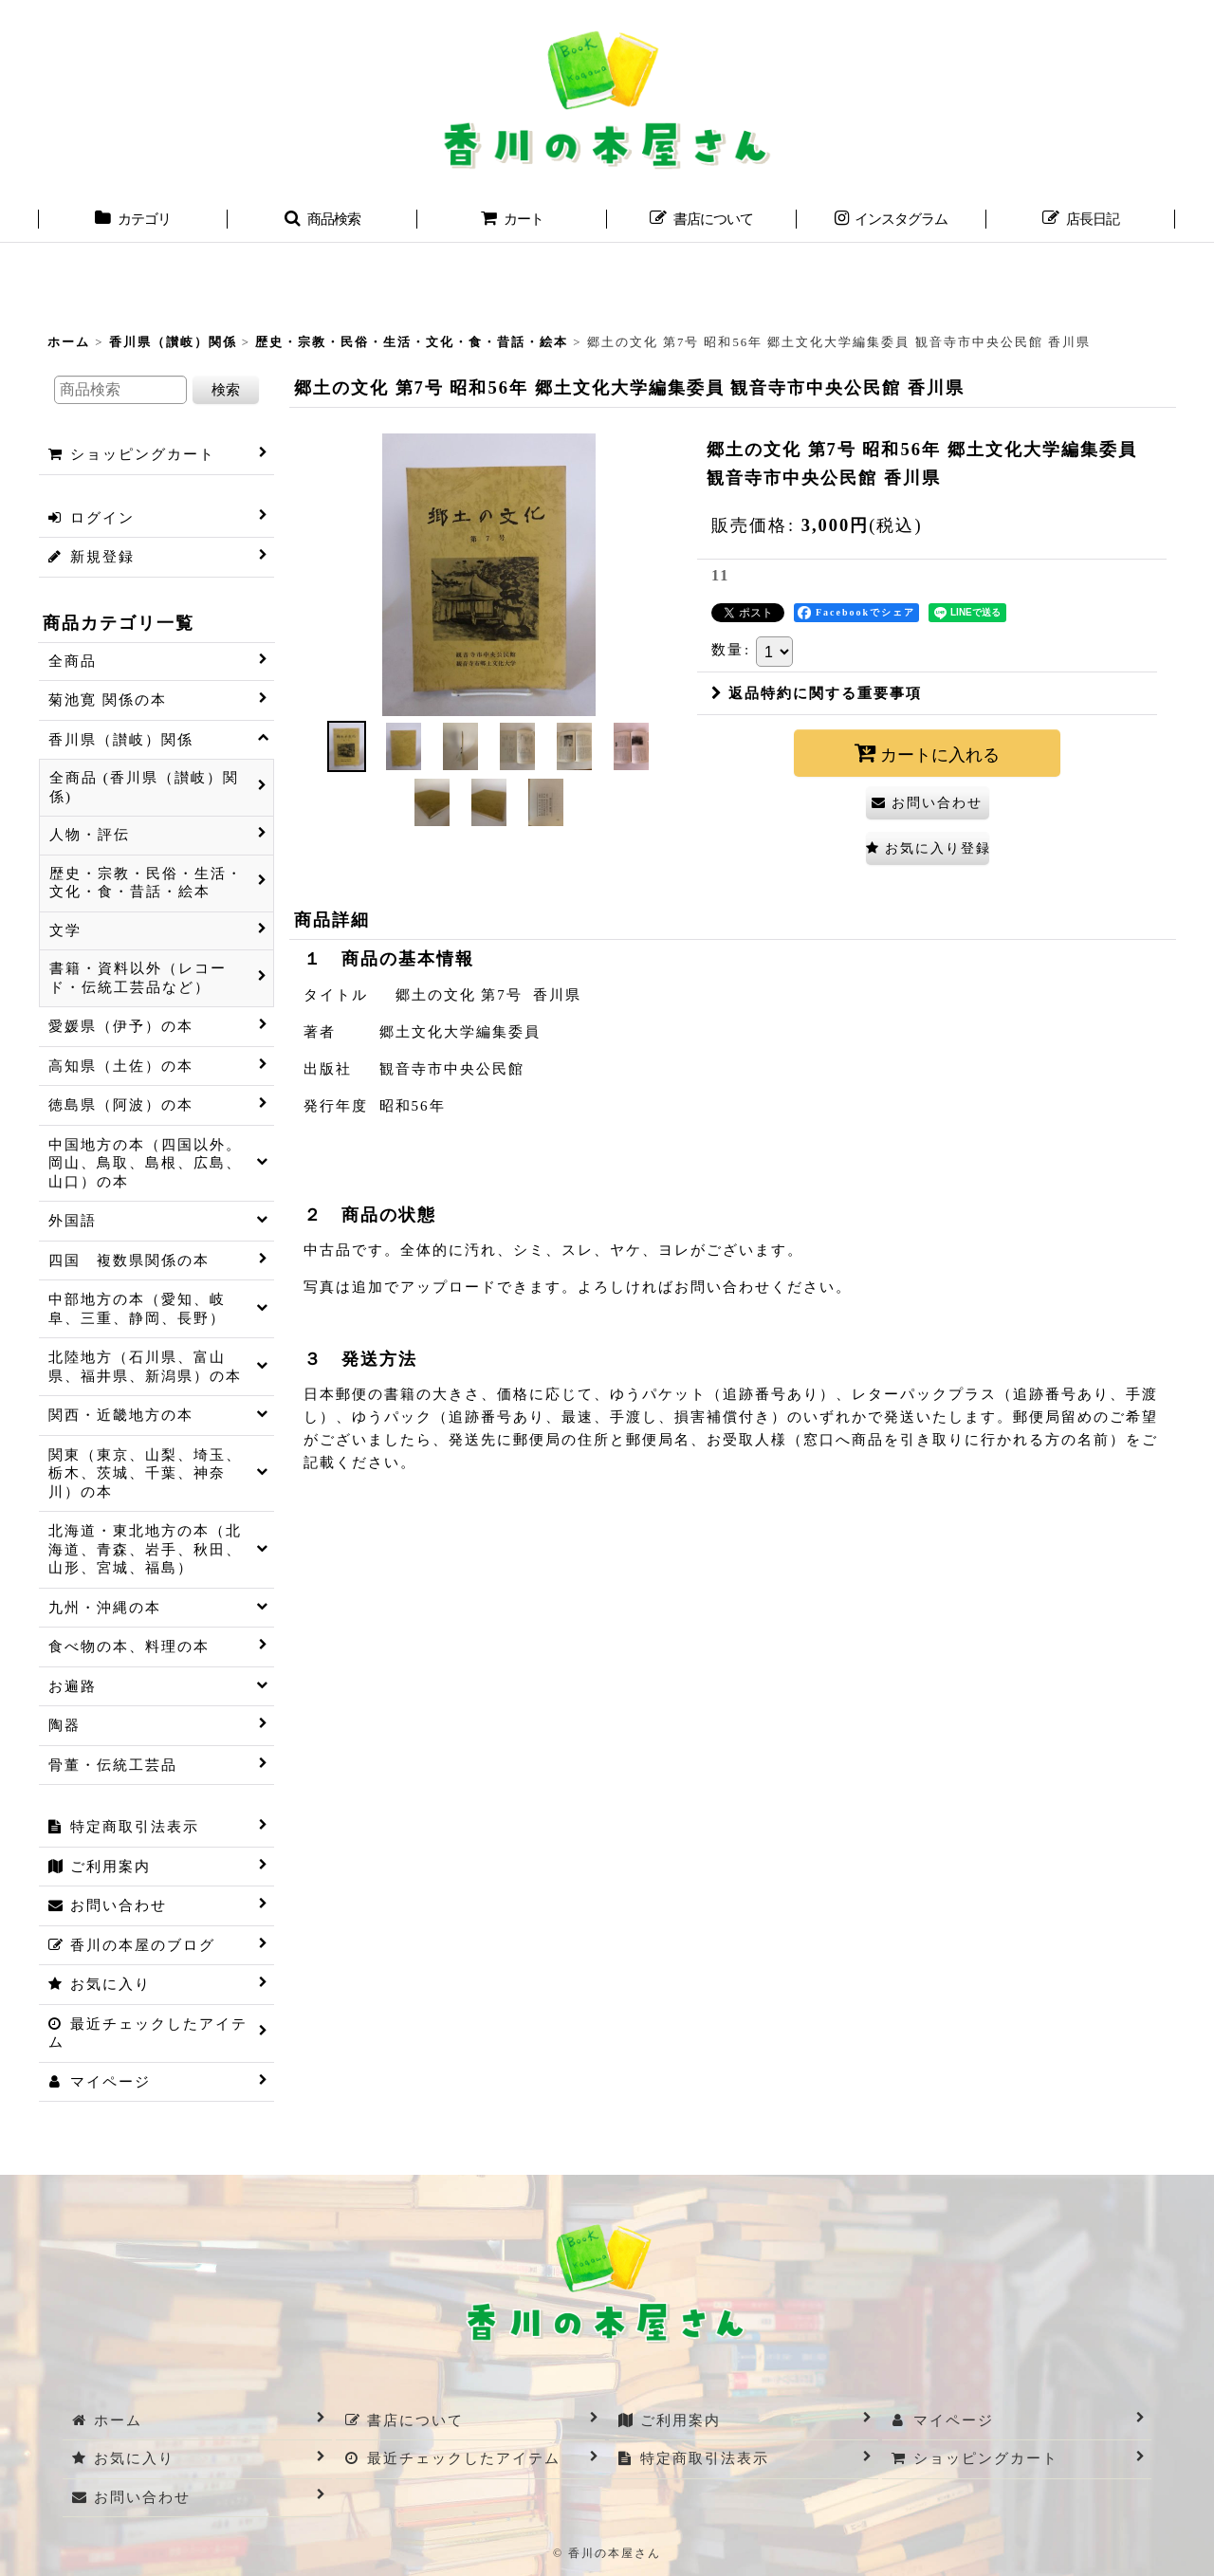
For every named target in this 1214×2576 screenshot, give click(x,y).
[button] (322, 221)
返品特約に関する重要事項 (816, 693)
